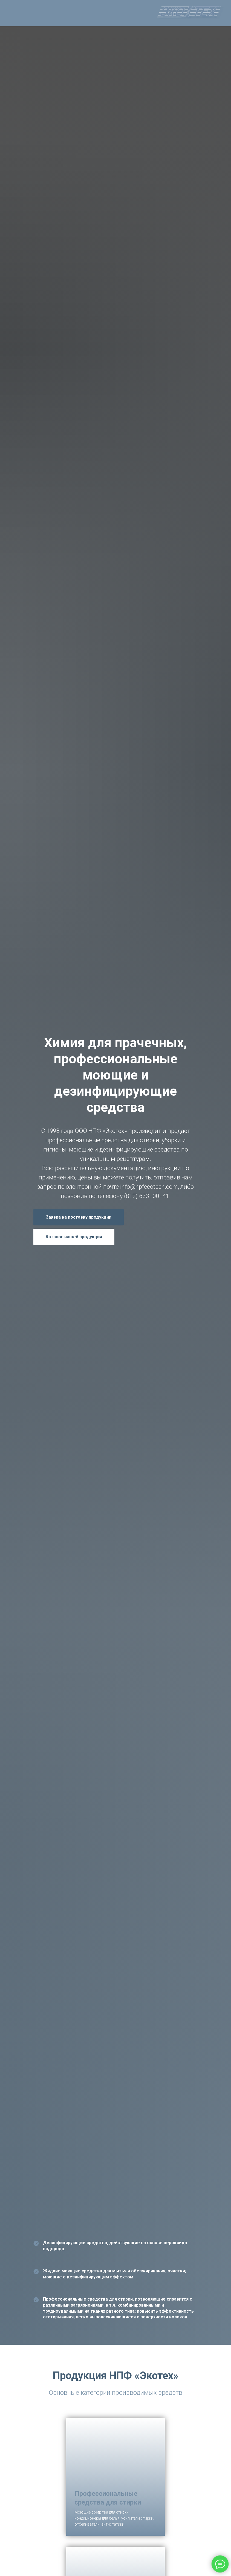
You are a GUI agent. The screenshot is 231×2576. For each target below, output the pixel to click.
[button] (78, 1217)
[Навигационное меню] (9, 13)
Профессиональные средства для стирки (107, 2498)
